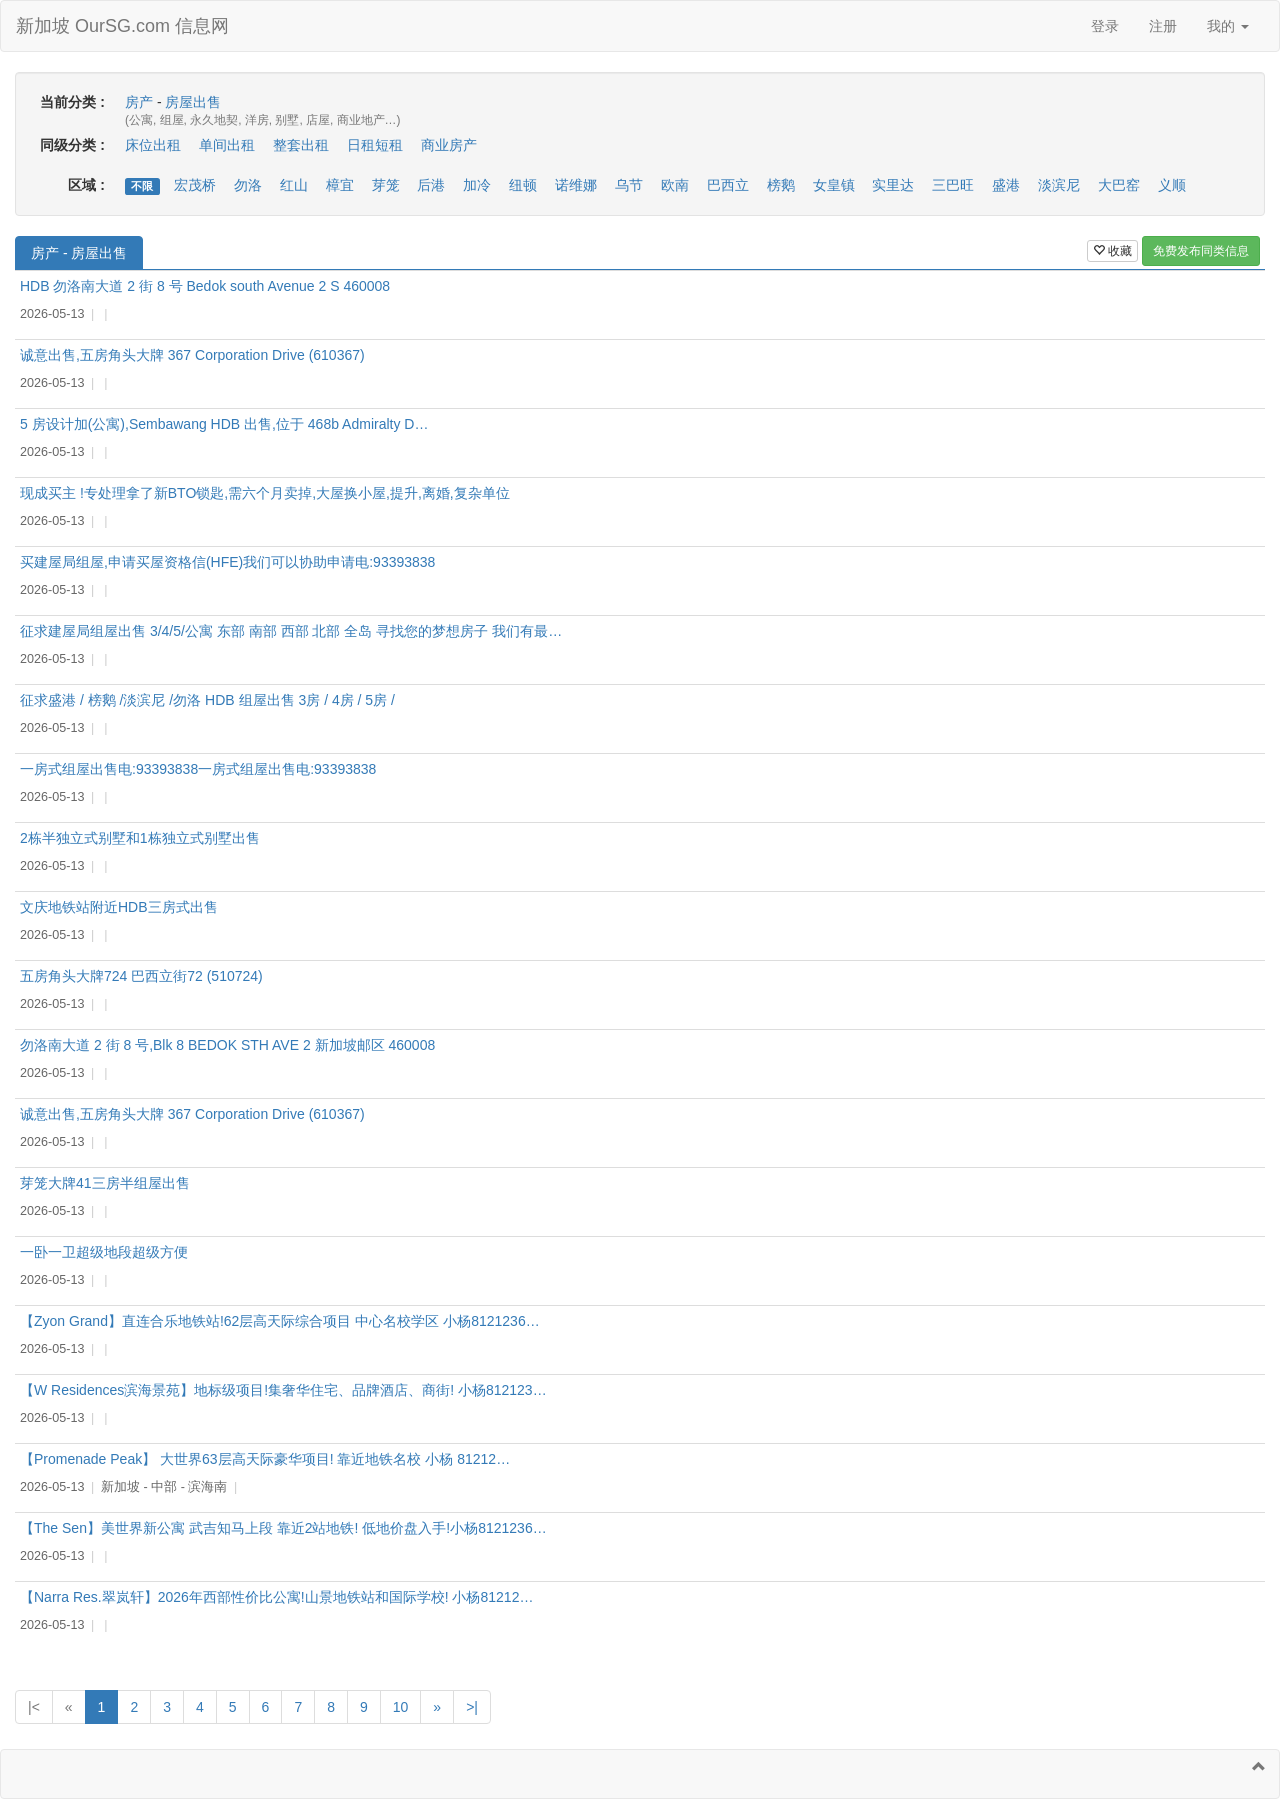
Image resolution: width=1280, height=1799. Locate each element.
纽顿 (523, 185)
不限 (142, 186)
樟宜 (340, 185)
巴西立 (728, 185)
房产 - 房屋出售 (79, 253)
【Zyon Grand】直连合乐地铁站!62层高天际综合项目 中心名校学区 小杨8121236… (280, 1321)
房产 (139, 102)
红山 (294, 185)
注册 (1163, 26)
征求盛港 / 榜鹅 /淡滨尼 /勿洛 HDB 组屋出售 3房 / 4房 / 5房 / (207, 700)
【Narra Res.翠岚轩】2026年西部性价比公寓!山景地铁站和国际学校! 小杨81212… (276, 1597)
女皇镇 (834, 185)
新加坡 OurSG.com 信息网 (122, 26)
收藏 (1112, 251)
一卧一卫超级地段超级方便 (104, 1252)
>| (472, 1707)
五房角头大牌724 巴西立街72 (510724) (141, 976)
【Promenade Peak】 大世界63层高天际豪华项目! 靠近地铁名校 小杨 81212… (265, 1459)
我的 (1228, 26)
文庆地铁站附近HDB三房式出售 (119, 907)
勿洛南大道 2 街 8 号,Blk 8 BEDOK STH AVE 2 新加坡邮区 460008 (227, 1045)
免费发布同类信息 (1201, 251)
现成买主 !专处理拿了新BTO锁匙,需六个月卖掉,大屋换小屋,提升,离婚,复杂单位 (265, 493)
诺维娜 (576, 185)
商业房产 (449, 145)
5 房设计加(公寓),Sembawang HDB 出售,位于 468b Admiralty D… (224, 424)
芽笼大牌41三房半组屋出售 (105, 1183)
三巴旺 (953, 185)
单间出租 (227, 145)
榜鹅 (781, 185)
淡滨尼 (1059, 185)
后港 (431, 185)
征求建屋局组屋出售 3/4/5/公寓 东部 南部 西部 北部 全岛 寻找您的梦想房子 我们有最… (291, 631)
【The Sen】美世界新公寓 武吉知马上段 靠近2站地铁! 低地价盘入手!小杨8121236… (283, 1528)
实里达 (893, 185)
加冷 (477, 185)
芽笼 (386, 185)
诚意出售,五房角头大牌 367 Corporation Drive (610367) (192, 355)
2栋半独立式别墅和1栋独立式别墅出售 (140, 838)
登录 (1105, 26)
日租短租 (375, 145)
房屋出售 (193, 102)
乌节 (629, 185)
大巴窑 (1119, 185)
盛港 (1006, 185)
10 (401, 1707)
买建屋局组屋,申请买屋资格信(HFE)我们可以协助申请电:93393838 (227, 562)
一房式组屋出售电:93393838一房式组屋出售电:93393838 (198, 769)
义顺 (1172, 185)
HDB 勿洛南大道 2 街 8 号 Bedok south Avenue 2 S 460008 (205, 286)
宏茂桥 (195, 185)
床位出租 (153, 145)
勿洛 (248, 185)
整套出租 (301, 145)
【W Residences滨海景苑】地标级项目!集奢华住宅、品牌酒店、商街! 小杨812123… (283, 1390)
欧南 (675, 185)
